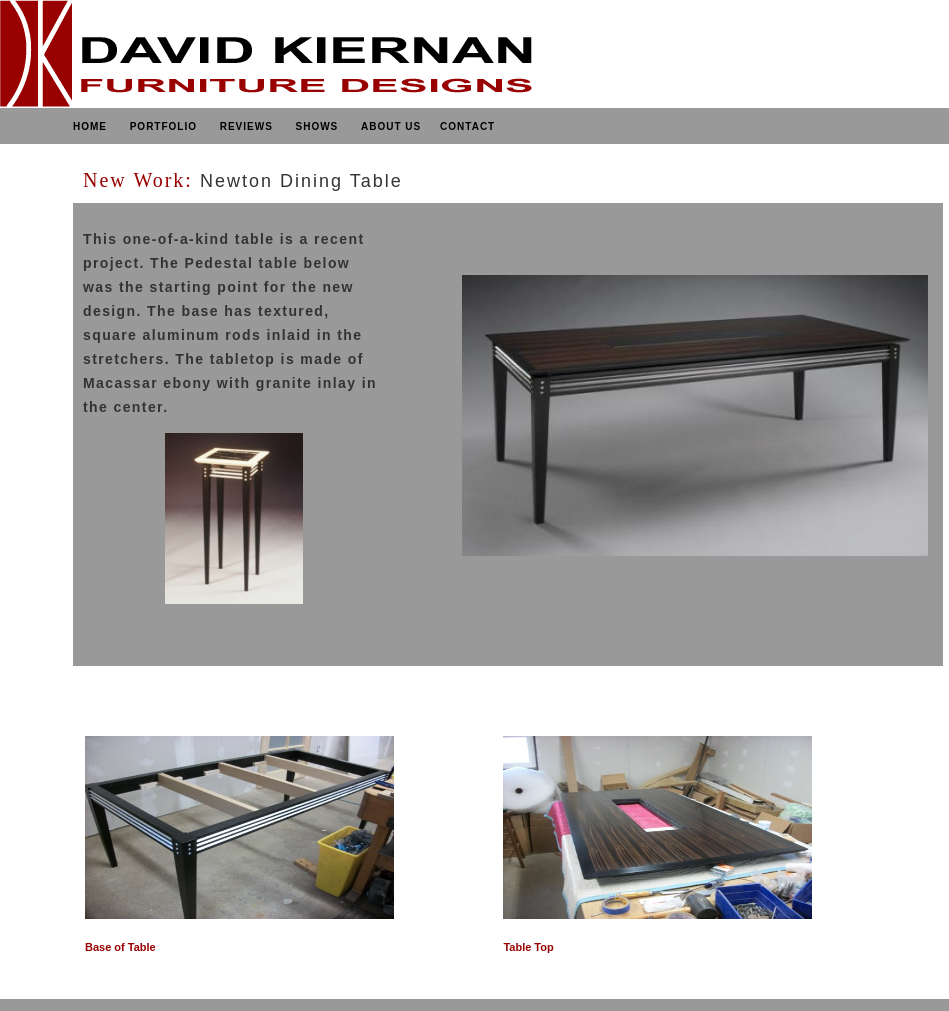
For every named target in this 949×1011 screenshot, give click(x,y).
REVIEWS (246, 126)
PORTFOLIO (161, 126)
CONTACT (467, 126)
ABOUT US (391, 126)
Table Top (528, 947)
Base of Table (120, 947)
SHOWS (316, 126)
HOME (90, 126)
